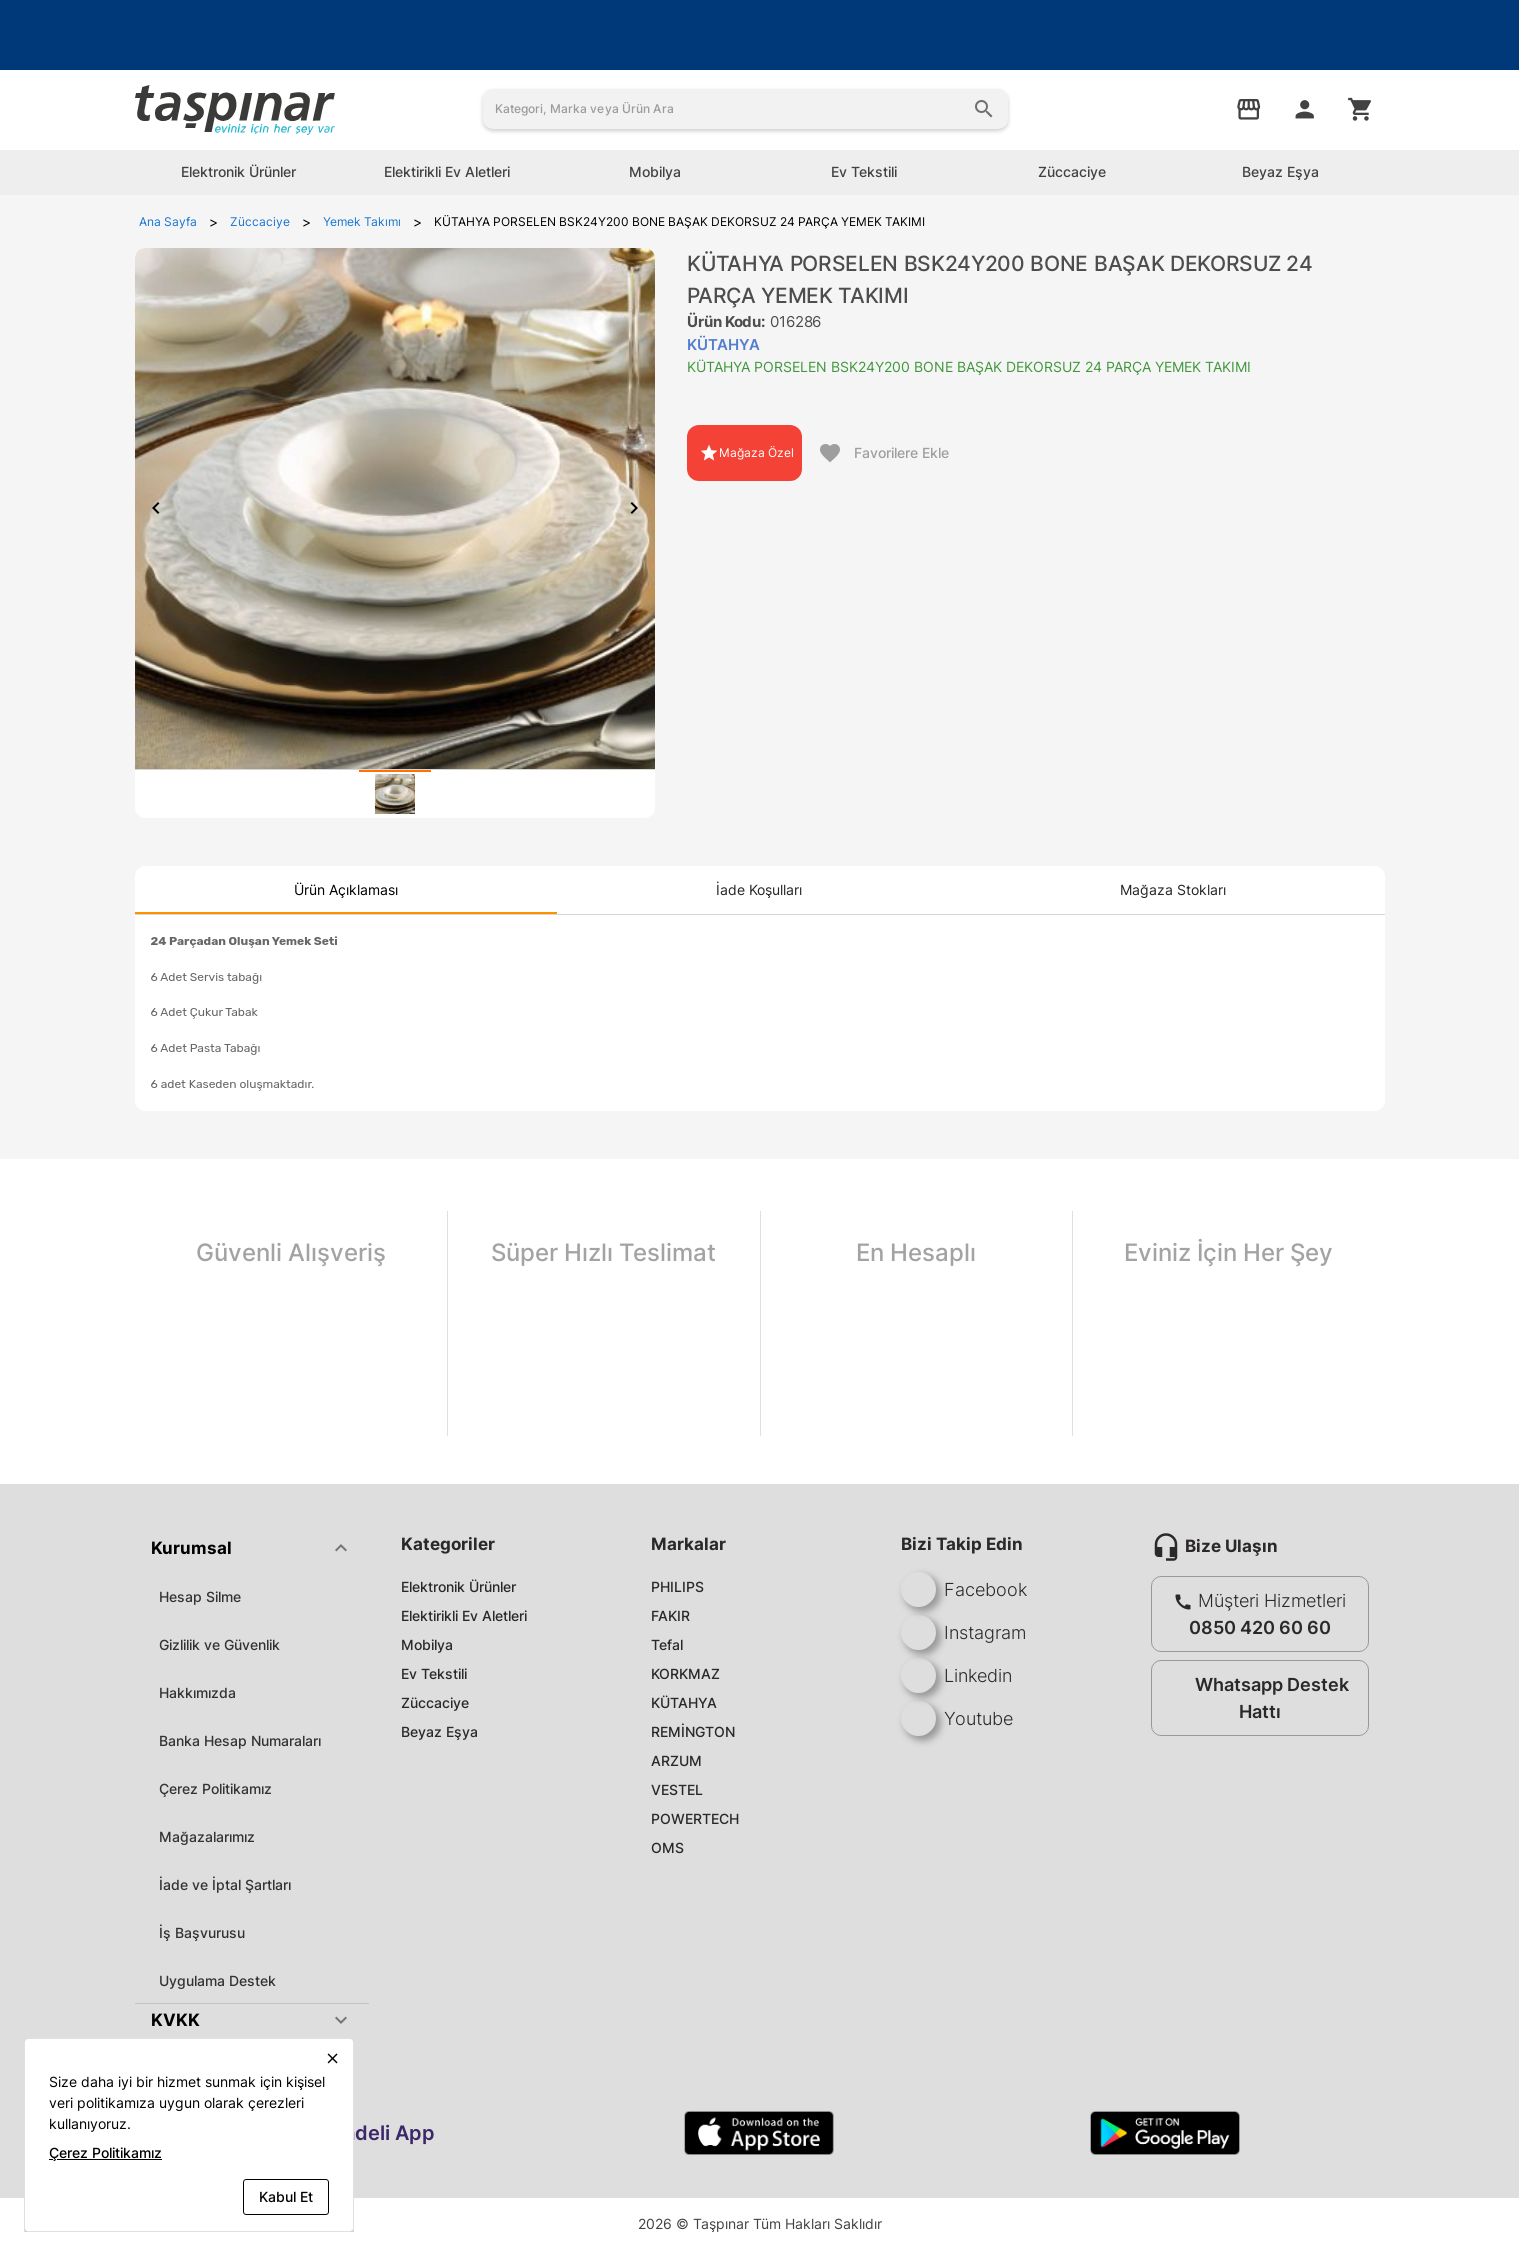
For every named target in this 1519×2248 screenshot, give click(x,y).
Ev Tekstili (434, 1673)
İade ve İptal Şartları (225, 1884)
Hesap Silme (200, 1596)
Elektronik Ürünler (458, 1586)
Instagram (963, 1632)
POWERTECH (695, 1818)
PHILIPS (677, 1586)
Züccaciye (435, 1702)
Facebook (964, 1589)
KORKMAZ (685, 1673)
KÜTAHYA (684, 1702)
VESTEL (677, 1789)
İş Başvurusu (202, 1932)
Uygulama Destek (217, 1980)
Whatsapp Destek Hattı (1255, 1698)
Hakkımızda (197, 1692)
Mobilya (427, 1644)
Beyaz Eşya (439, 1731)
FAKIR (670, 1615)
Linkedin (956, 1675)
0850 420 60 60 (1260, 1627)
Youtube (957, 1718)
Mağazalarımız (207, 1836)
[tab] (395, 794)
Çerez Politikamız (215, 1788)
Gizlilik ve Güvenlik (219, 1644)
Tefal (667, 1644)
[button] (252, 1548)
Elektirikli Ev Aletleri (464, 1615)
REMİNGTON (693, 1731)
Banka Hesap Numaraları (240, 1740)
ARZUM (676, 1760)
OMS (667, 1847)
